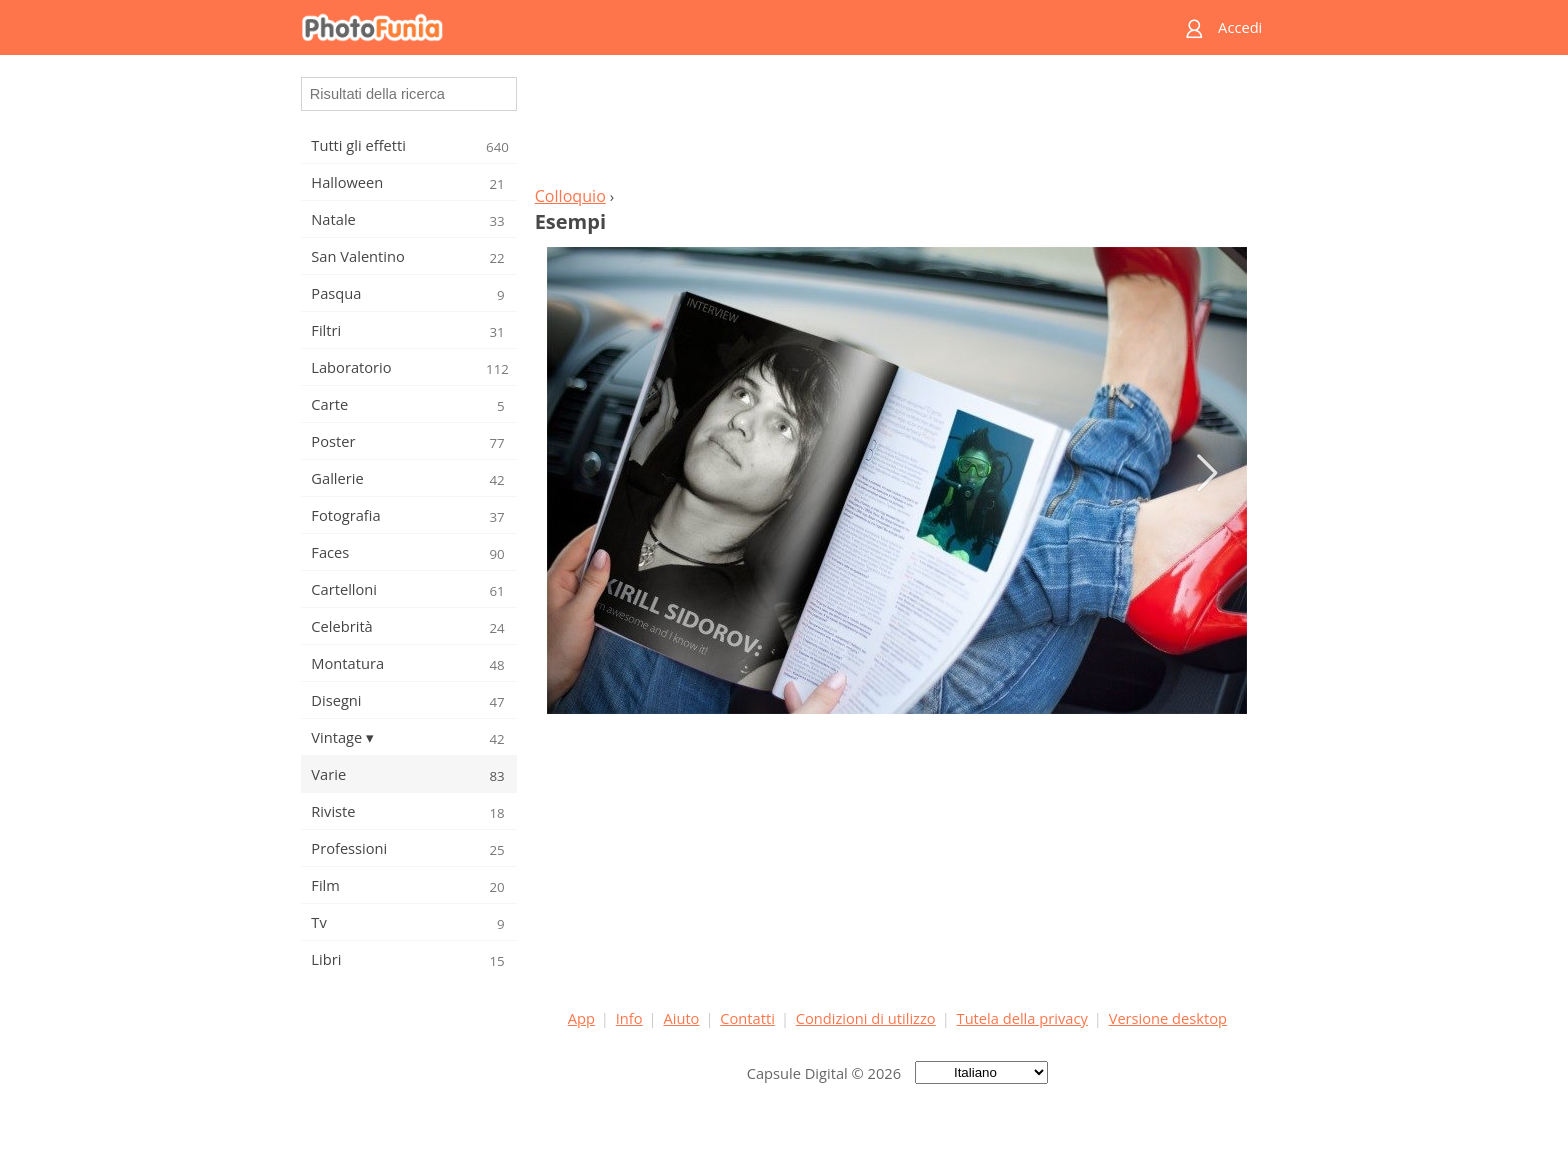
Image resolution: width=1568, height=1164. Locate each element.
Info (629, 1018)
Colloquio (570, 196)
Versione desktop (1168, 1018)
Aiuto (681, 1018)
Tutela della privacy (1022, 1018)
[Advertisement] (897, 126)
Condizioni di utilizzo (866, 1018)
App (581, 1018)
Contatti (747, 1018)
